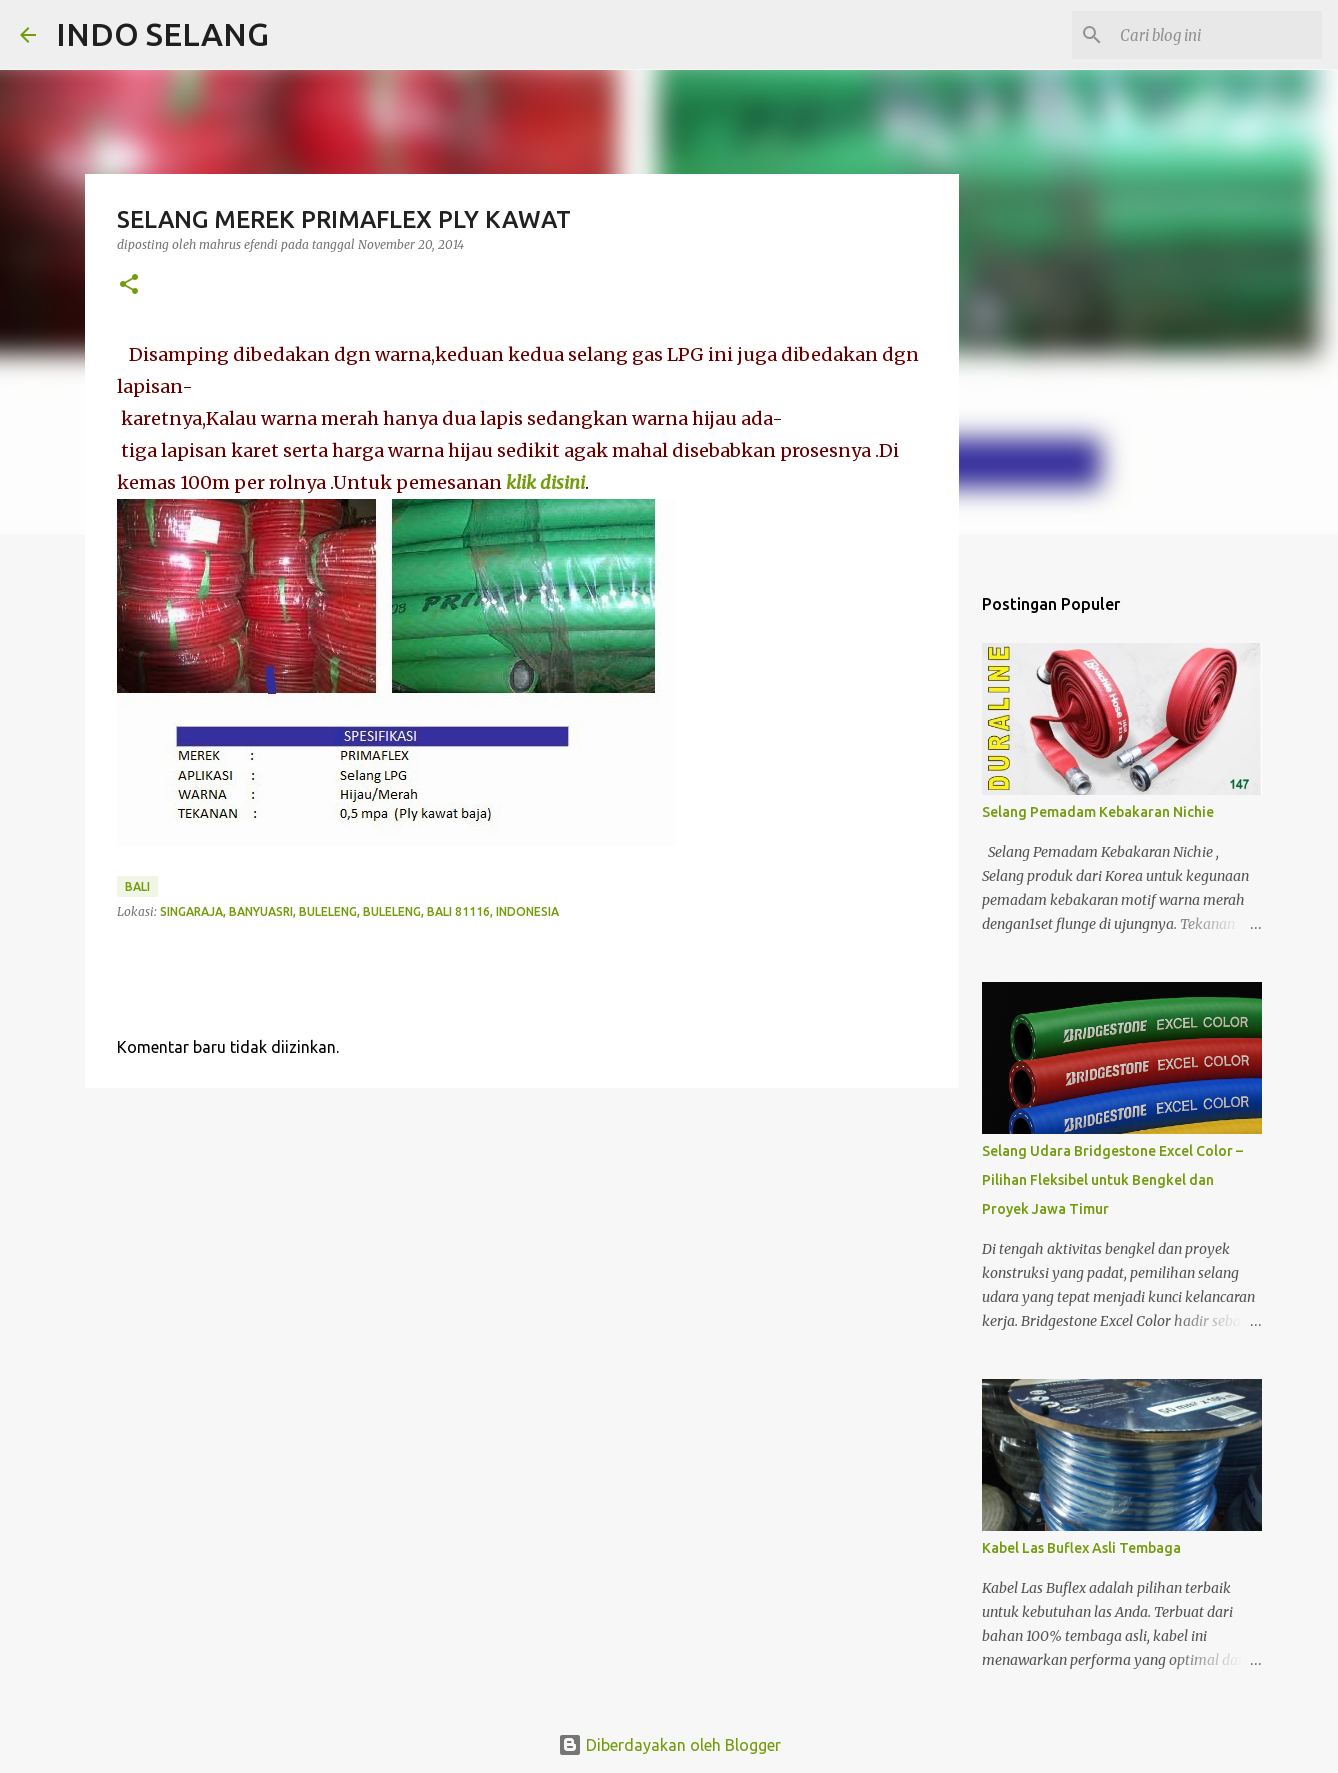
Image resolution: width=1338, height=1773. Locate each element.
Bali (137, 886)
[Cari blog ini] (1217, 35)
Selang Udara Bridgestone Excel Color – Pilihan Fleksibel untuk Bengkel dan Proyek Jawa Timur (1112, 1180)
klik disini (545, 482)
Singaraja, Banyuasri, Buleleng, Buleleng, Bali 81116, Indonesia (359, 911)
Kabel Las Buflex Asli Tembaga (1081, 1548)
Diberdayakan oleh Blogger (669, 1745)
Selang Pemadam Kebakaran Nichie (1098, 812)
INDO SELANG (162, 34)
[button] (129, 285)
